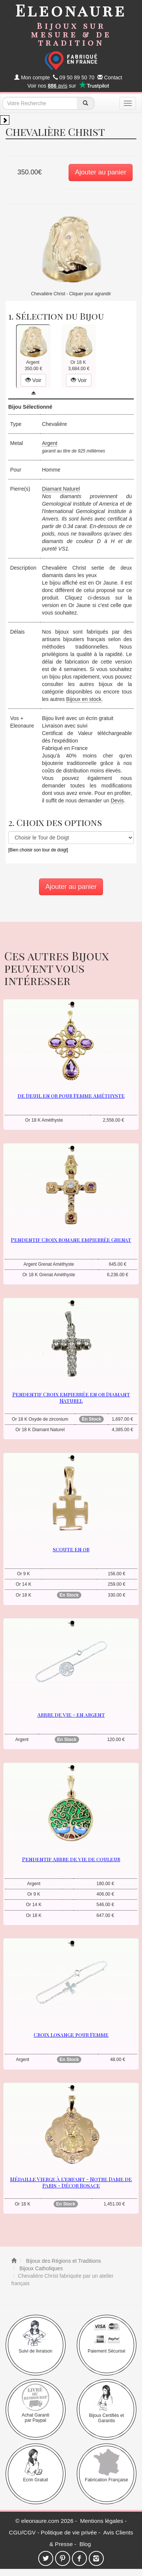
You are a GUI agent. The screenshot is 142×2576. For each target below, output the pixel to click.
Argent (49, 443)
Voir (33, 380)
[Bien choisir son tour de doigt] (38, 850)
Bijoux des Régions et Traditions (63, 2261)
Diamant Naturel (61, 489)
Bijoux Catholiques (40, 2268)
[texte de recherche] (39, 103)
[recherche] (85, 103)
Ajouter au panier (100, 172)
